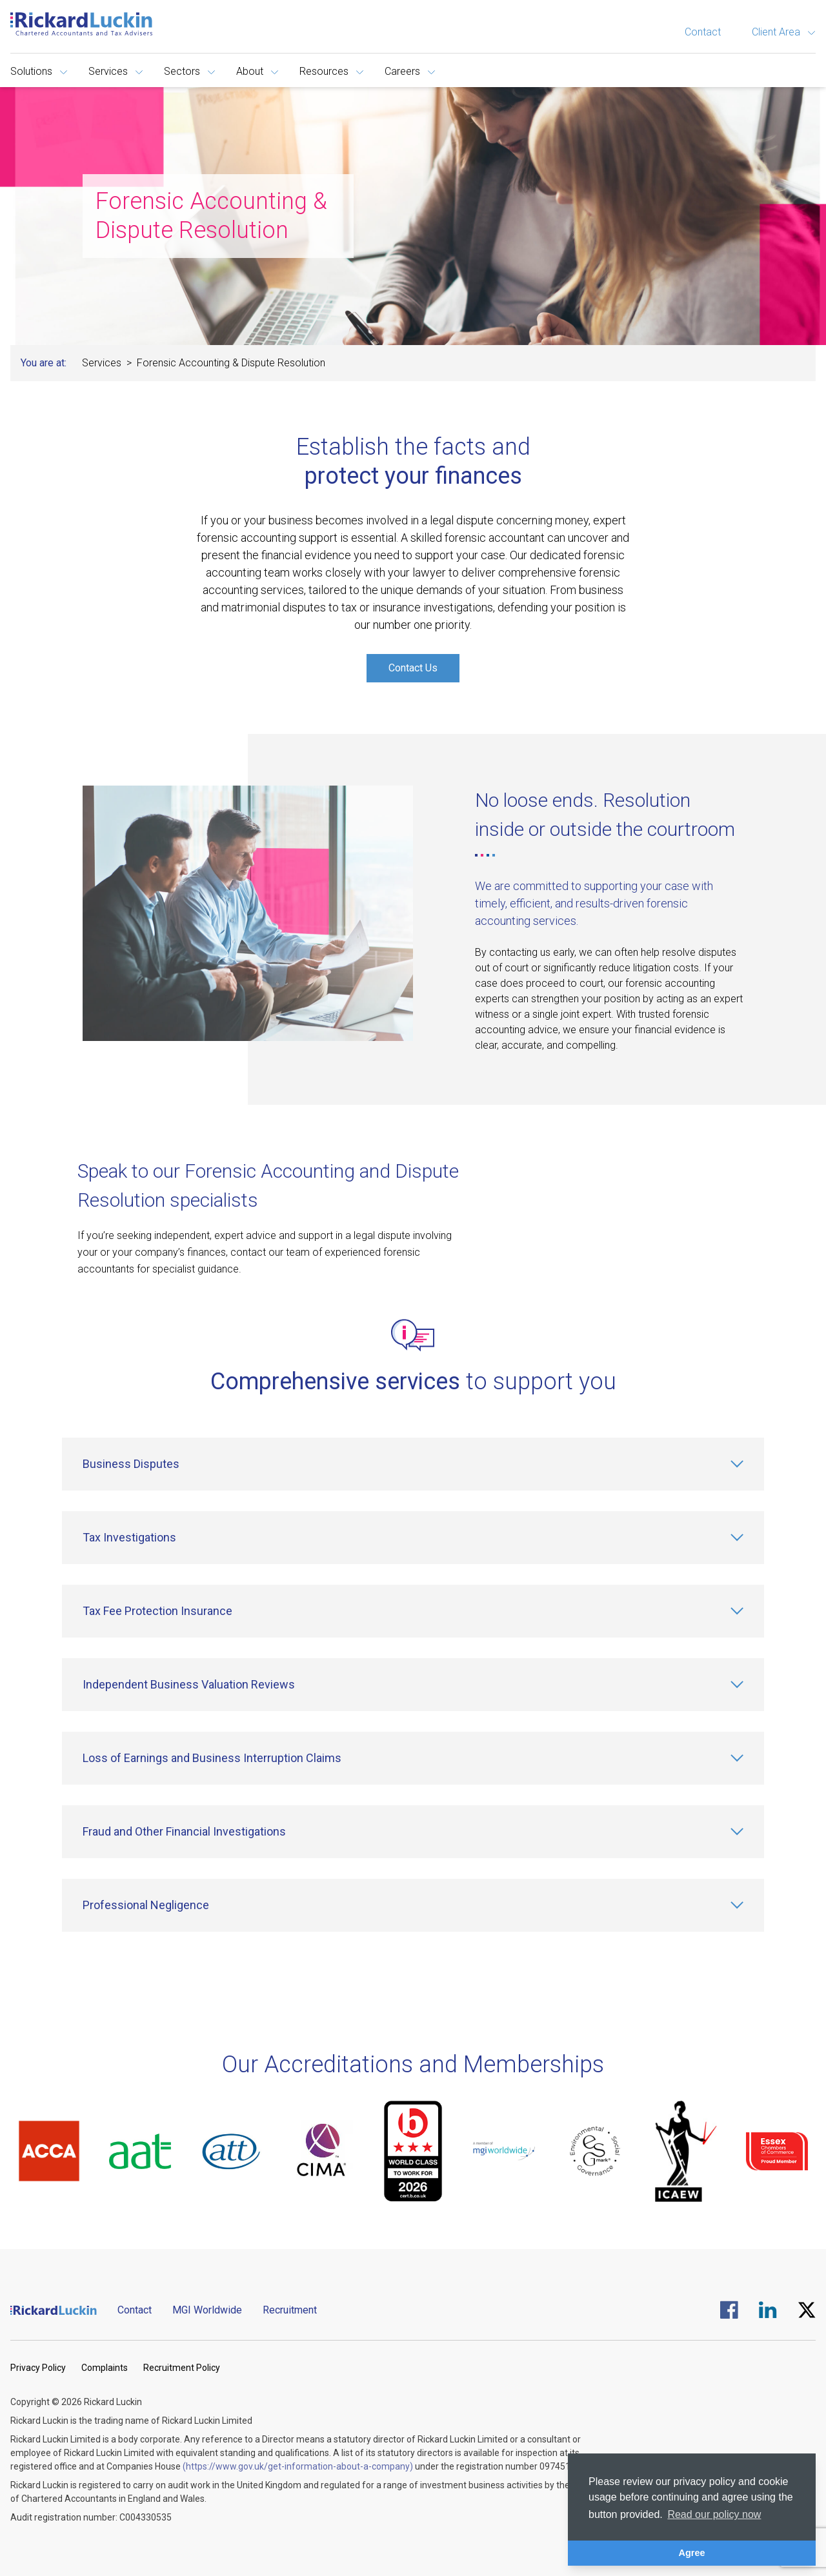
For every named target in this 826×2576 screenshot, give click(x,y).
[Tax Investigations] (413, 1537)
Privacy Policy (38, 2368)
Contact (703, 32)
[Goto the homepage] (81, 24)
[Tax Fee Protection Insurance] (413, 1611)
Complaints (104, 2368)
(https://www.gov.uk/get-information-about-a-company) (298, 2466)
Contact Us (413, 668)
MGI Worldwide (207, 2310)
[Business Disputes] (413, 1464)
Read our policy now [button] (714, 2514)
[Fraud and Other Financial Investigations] (413, 1831)
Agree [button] (692, 2553)
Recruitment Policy (181, 2368)
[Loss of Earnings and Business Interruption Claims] (413, 1758)
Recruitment (290, 2310)
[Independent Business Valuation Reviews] (413, 1684)
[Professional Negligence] (413, 1905)
